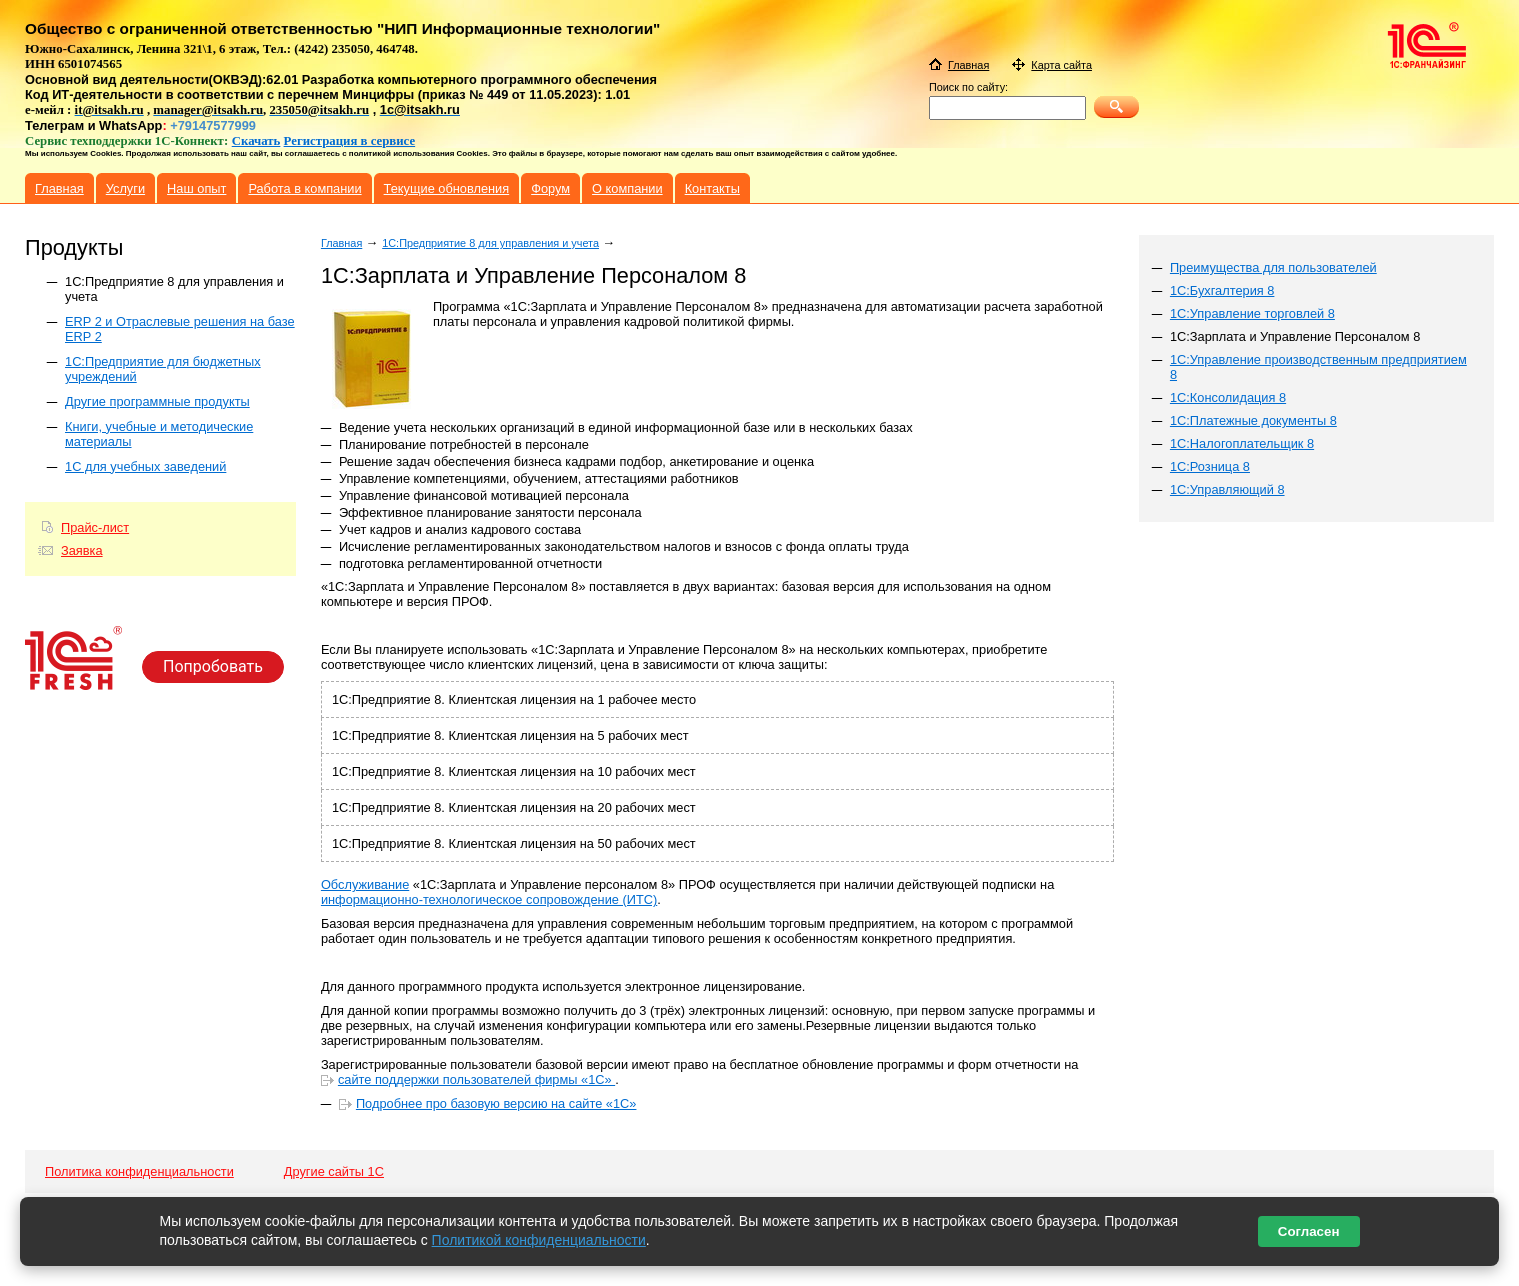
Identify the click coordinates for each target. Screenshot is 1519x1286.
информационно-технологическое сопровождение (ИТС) (489, 899)
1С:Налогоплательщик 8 (1242, 443)
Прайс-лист (95, 527)
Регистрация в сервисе (350, 141)
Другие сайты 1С (334, 1171)
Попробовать (213, 666)
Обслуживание (365, 884)
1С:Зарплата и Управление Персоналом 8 (1295, 336)
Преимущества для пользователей (1273, 267)
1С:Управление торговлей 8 (1252, 313)
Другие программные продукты (157, 401)
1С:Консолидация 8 (1228, 397)
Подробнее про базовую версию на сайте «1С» (496, 1103)
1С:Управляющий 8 (1227, 489)
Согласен (1309, 1231)
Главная (341, 243)
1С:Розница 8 (1210, 466)
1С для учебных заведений (145, 466)
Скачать (256, 141)
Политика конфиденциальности (139, 1171)
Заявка (82, 550)
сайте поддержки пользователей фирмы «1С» (476, 1079)
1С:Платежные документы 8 (1253, 420)
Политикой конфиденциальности (539, 1240)
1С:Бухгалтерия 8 (1222, 290)
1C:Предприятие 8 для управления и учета (490, 243)
